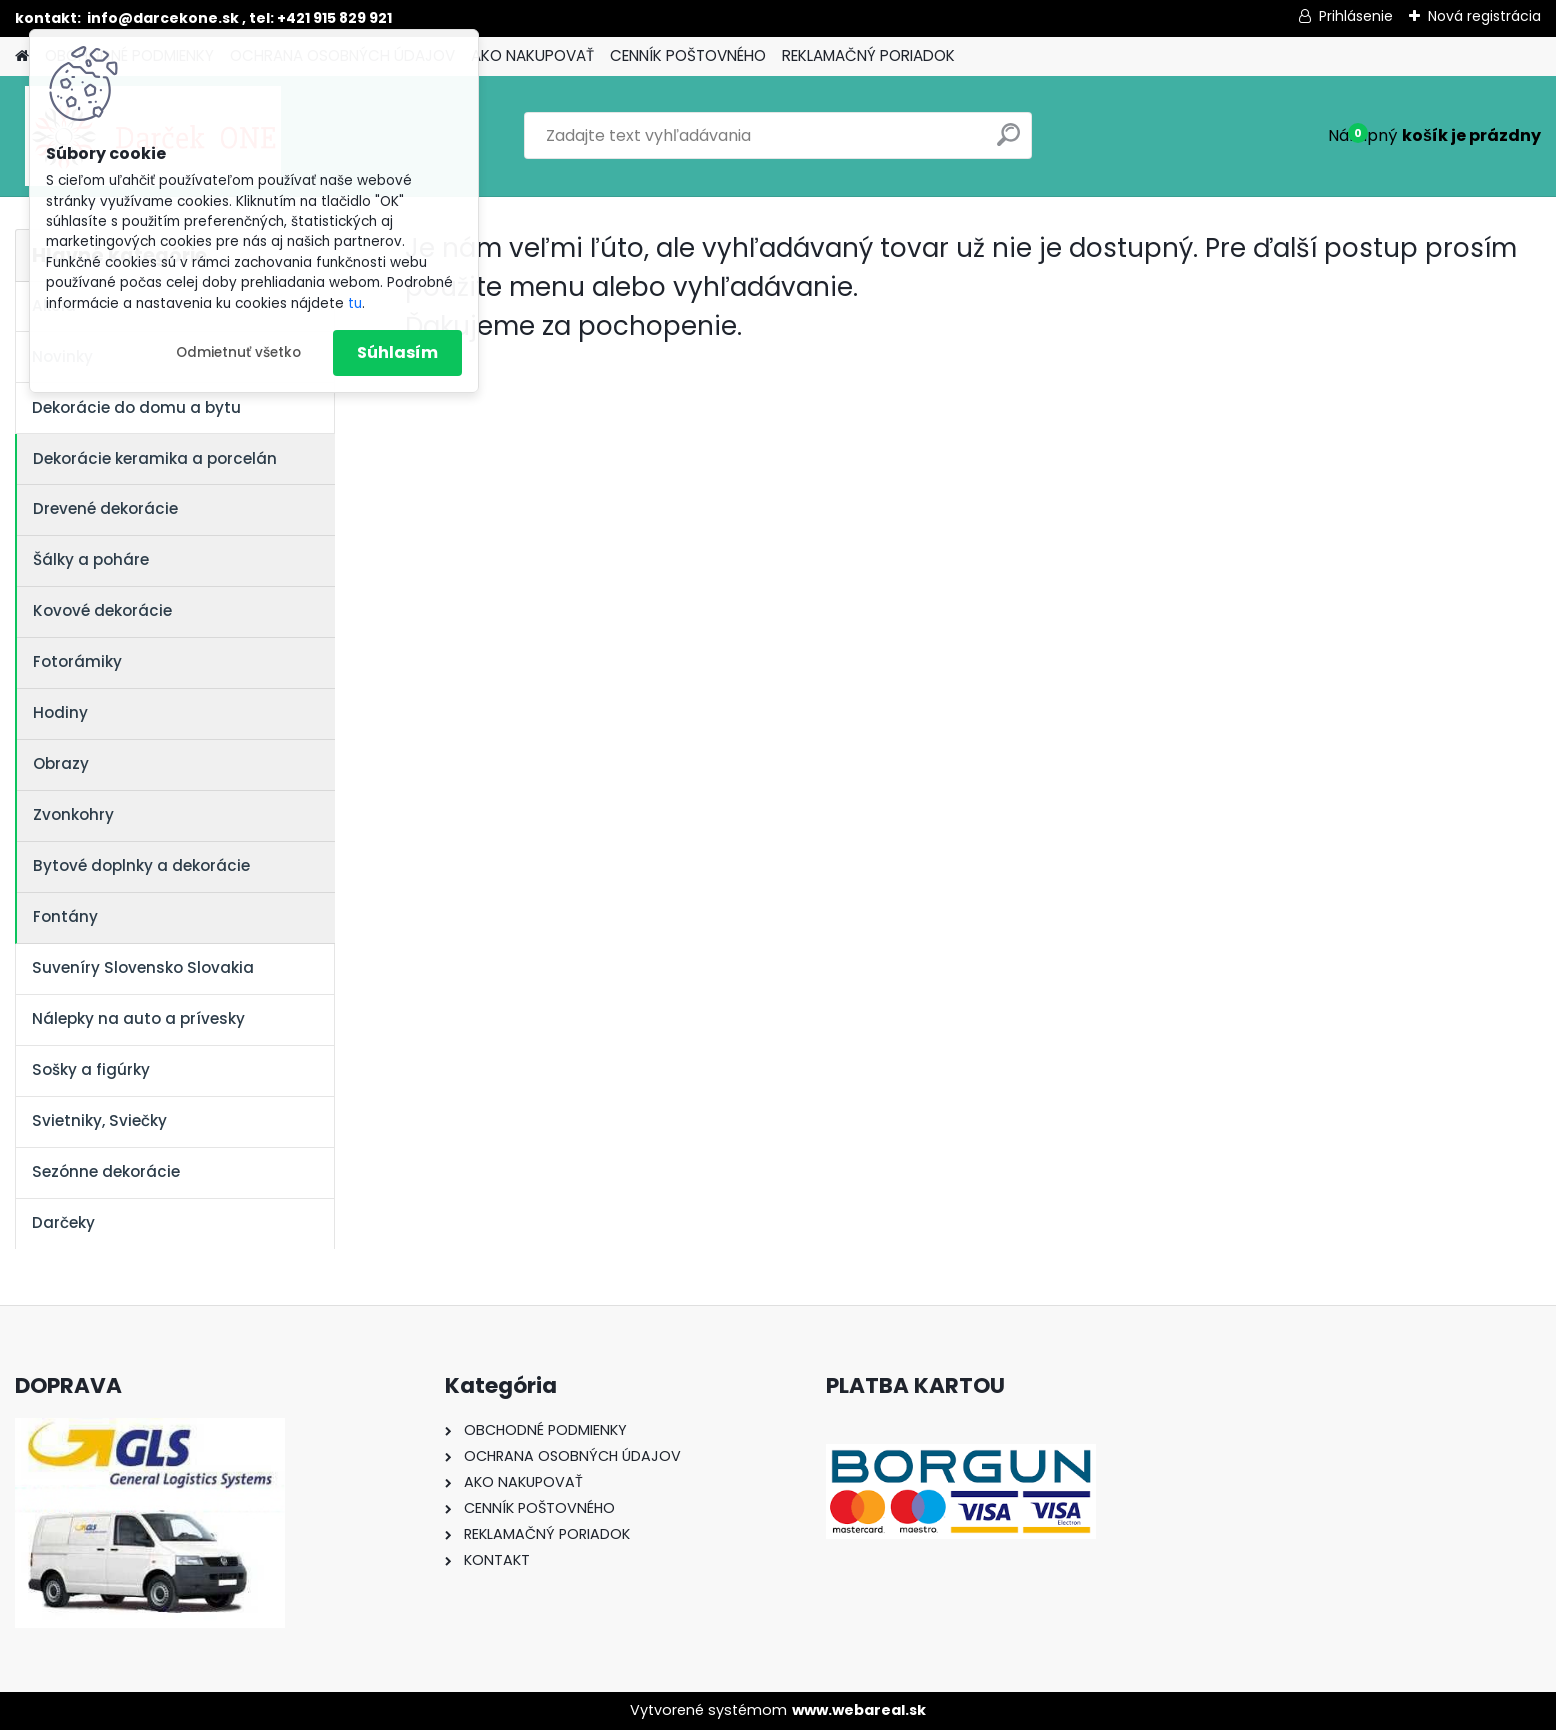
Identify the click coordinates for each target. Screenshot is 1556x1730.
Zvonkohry (73, 814)
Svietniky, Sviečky (99, 1120)
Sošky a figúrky (91, 1069)
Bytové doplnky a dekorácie (141, 865)
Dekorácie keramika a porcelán (155, 458)
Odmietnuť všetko (238, 352)
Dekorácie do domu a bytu (136, 407)
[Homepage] (22, 56)
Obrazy (61, 763)
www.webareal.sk (859, 1710)
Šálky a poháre (91, 559)
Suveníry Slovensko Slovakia (143, 967)
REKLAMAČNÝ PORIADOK (868, 55)
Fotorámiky (77, 661)
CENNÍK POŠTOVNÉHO (688, 55)
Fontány (65, 916)
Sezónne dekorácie (106, 1171)
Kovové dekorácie (102, 610)
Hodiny (60, 712)
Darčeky (63, 1222)
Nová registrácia (1484, 16)
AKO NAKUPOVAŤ (532, 55)
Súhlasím (397, 352)
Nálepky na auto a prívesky (138, 1018)
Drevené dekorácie (105, 508)
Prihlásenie (1356, 16)
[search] (1008, 142)
